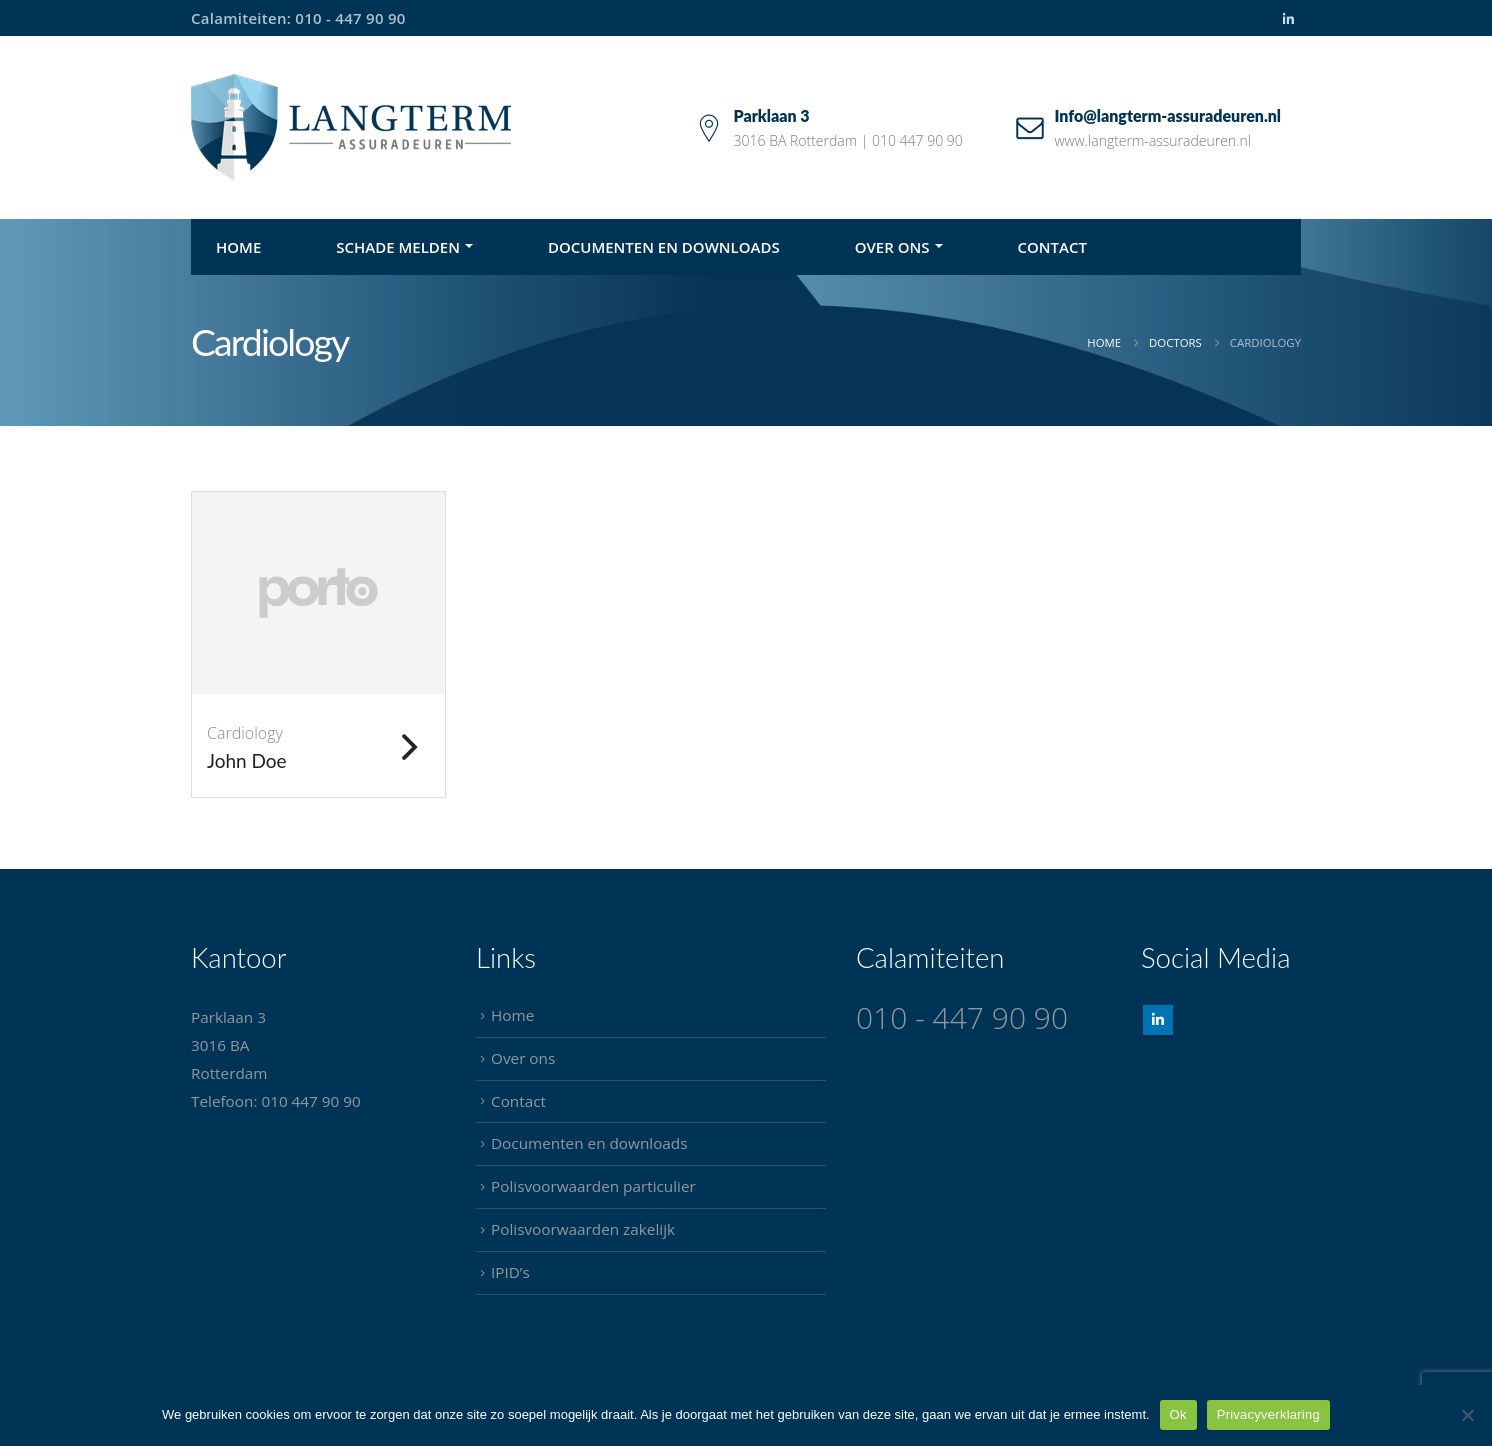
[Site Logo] (351, 127)
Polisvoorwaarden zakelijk (583, 1229)
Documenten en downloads (664, 247)
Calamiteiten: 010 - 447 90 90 (298, 18)
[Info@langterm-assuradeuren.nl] (1149, 127)
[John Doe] (318, 745)
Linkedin (1158, 1020)
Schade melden (398, 247)
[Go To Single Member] (318, 593)
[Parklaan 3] (829, 127)
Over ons (892, 247)
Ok (1178, 1414)
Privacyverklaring (1268, 1414)
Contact (1052, 247)
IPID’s (510, 1272)
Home (238, 247)
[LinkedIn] (1288, 20)
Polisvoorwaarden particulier (593, 1186)
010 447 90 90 (310, 1101)
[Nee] (1467, 1415)
